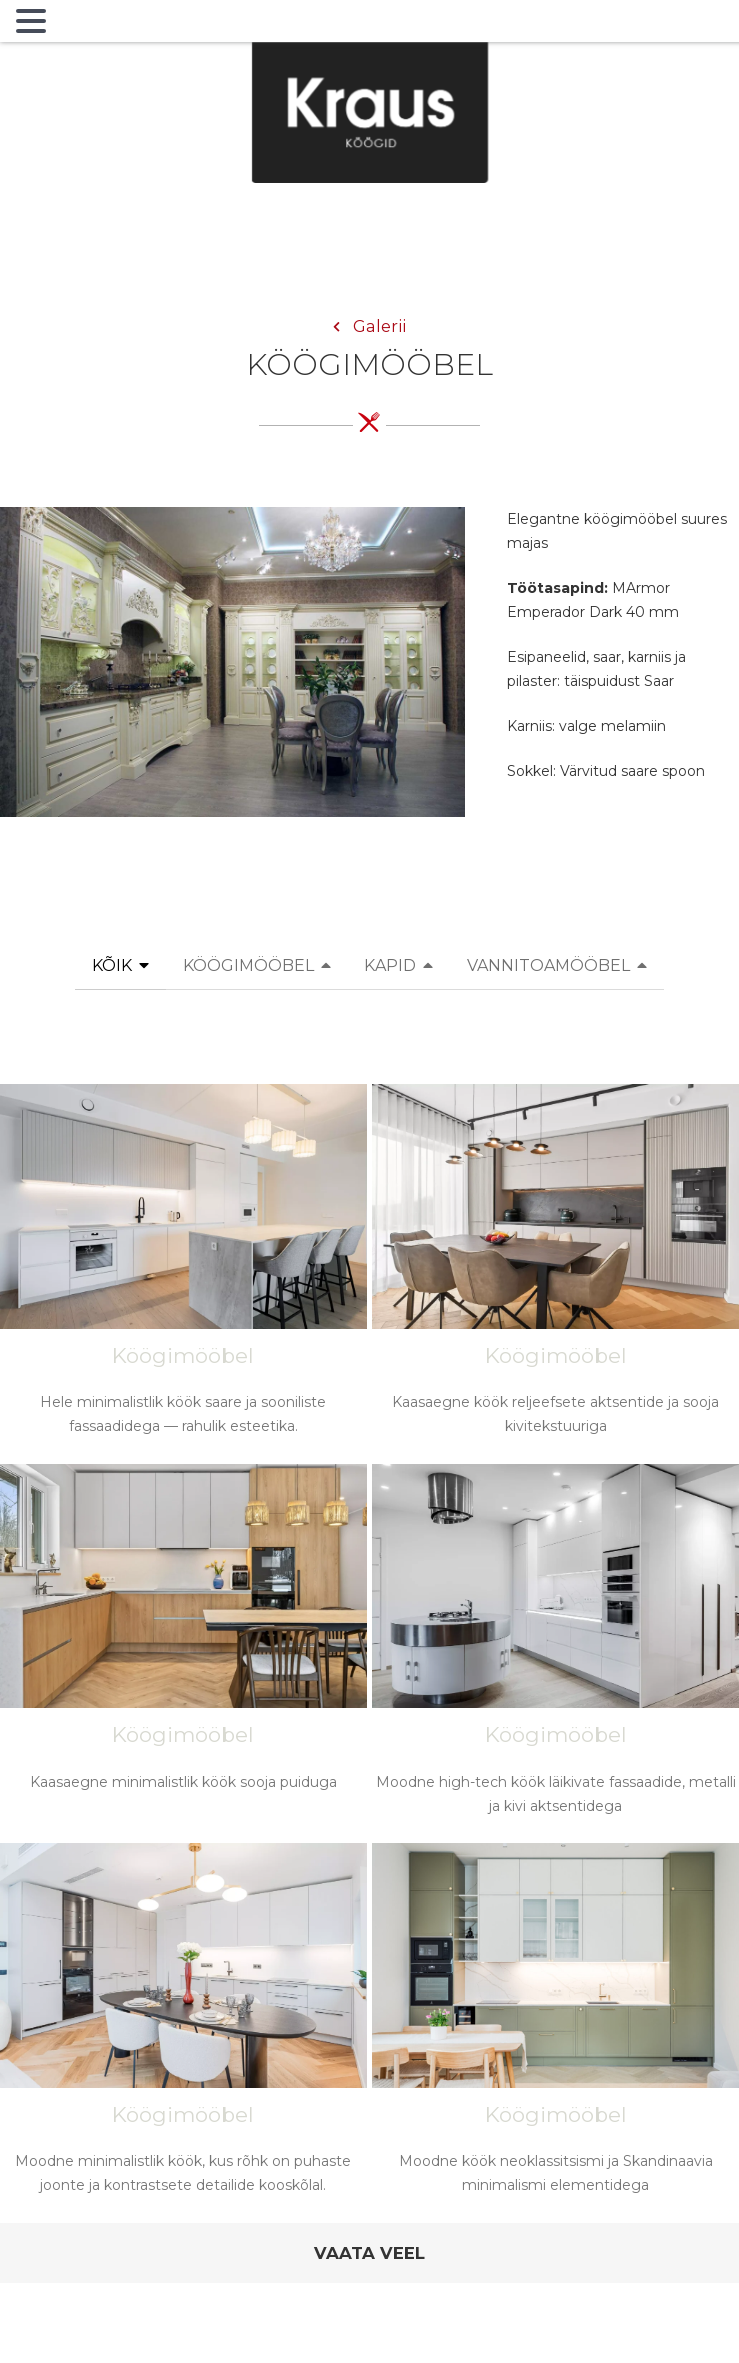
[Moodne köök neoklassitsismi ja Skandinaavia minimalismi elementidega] (555, 2030)
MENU (84, 25)
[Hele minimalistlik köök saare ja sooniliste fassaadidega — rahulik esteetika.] (183, 1271)
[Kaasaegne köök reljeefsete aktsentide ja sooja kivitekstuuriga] (555, 1271)
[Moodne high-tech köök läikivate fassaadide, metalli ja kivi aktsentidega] (555, 1651)
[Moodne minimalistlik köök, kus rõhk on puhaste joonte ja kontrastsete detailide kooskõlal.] (183, 2030)
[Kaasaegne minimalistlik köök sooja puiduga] (183, 1647)
